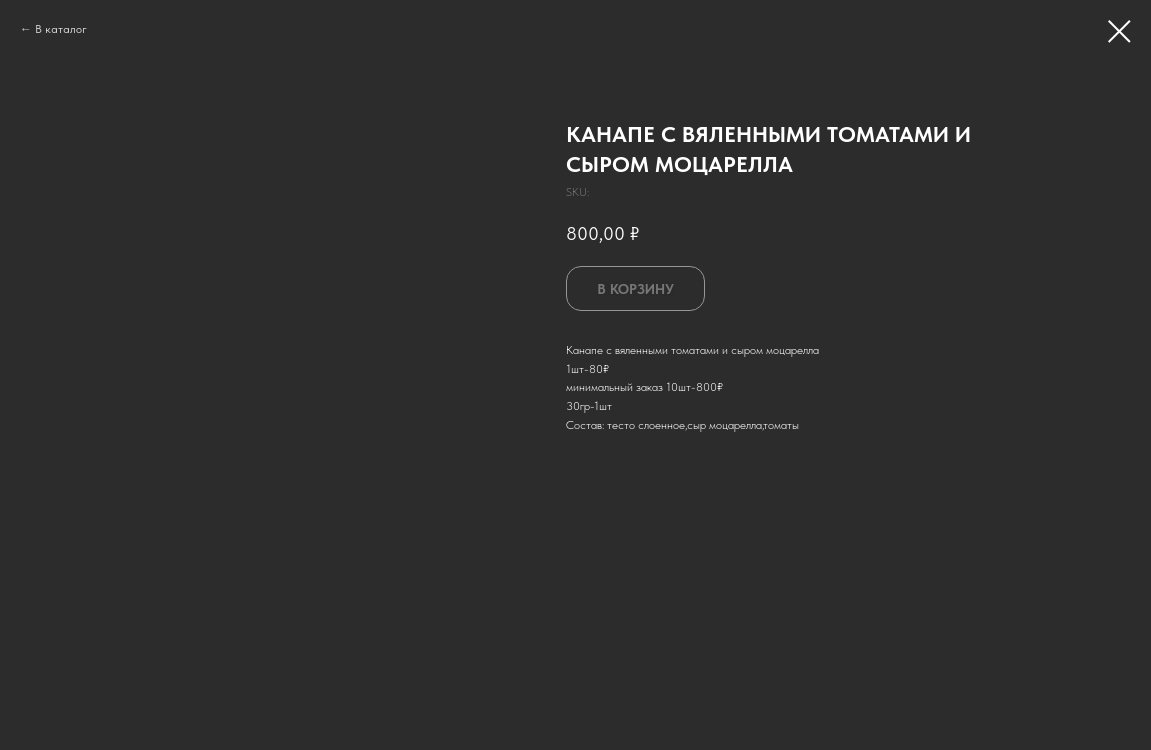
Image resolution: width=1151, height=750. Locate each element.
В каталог (61, 29)
